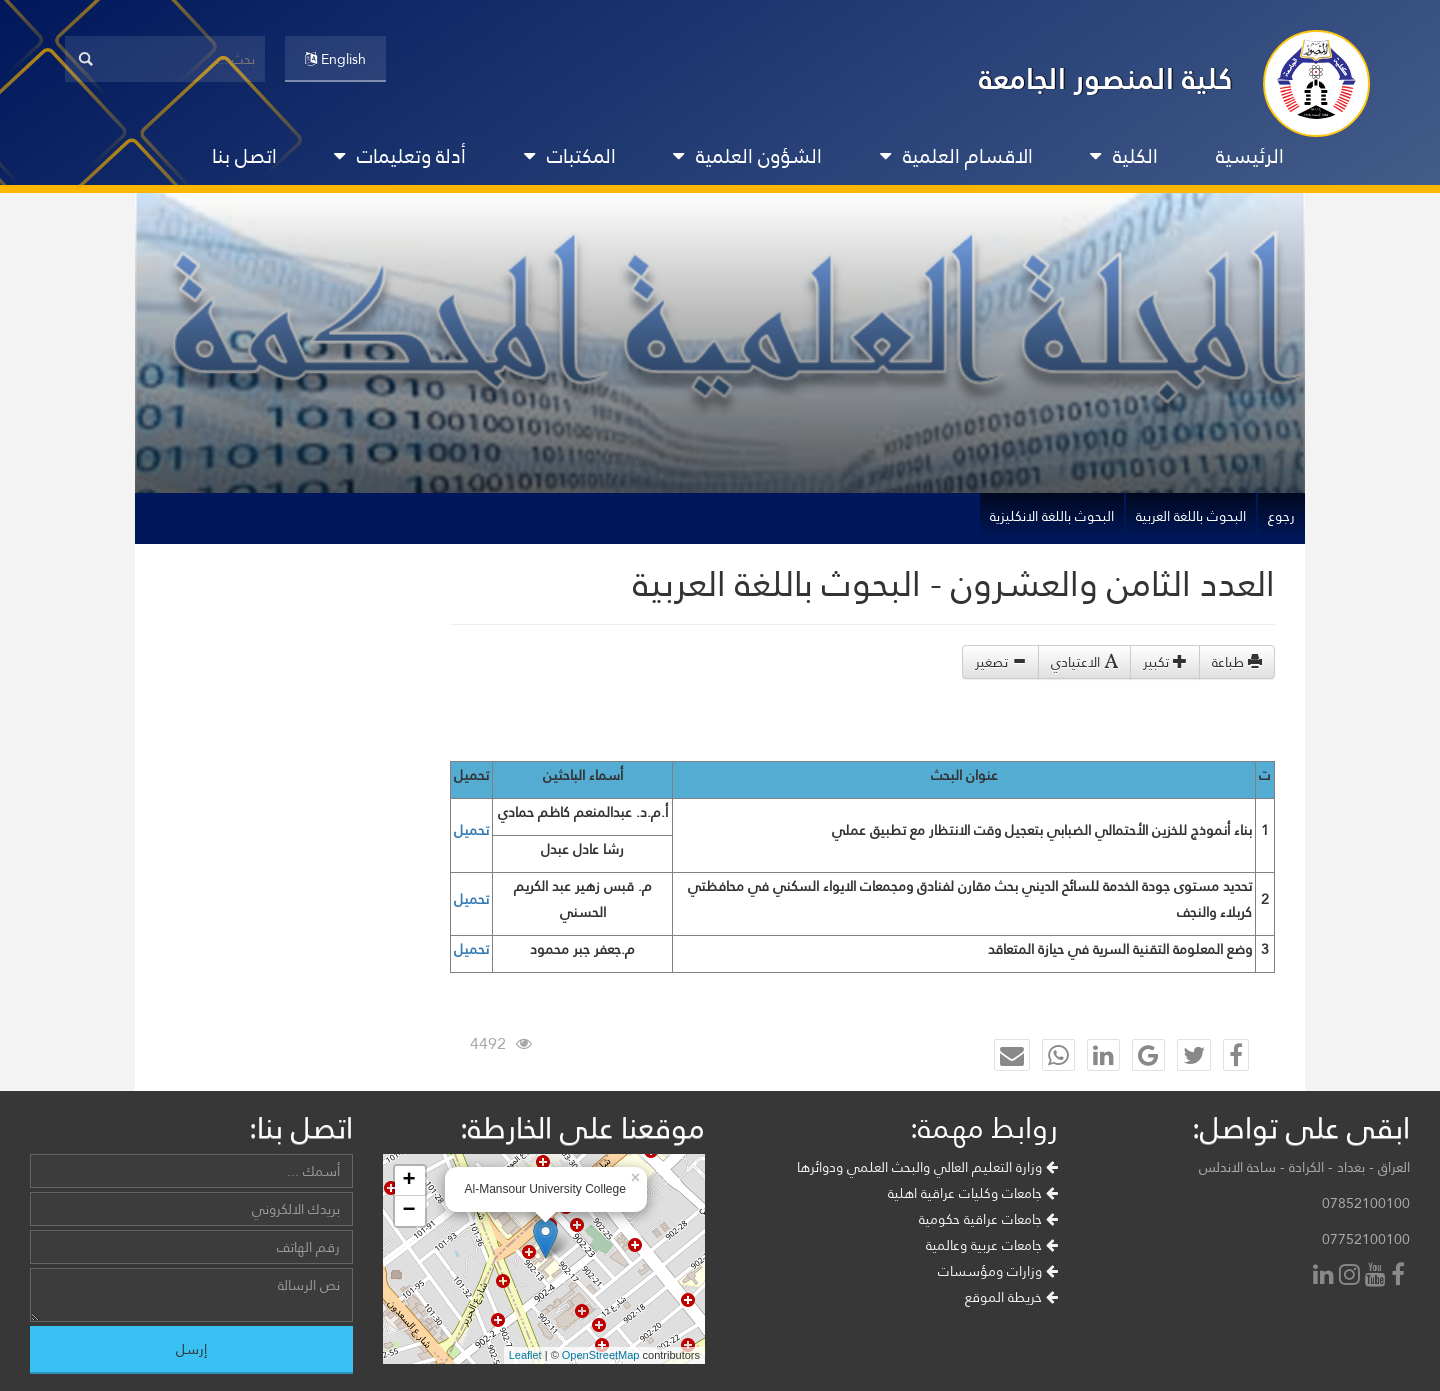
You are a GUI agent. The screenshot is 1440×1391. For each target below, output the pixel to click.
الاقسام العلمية (956, 156)
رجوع (1281, 516)
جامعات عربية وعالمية (992, 1245)
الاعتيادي (1084, 662)
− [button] (408, 1211)
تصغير (1000, 662)
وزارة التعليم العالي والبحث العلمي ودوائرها (927, 1167)
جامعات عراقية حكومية (988, 1219)
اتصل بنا (244, 156)
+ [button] (408, 1181)
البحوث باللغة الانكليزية (1052, 516)
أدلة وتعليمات (400, 156)
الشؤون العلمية (747, 156)
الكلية (1124, 156)
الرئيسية (1250, 156)
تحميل (471, 830)
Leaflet (525, 1355)
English (335, 59)
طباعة (1237, 662)
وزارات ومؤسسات (998, 1271)
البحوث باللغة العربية (1191, 516)
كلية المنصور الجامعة (1106, 78)
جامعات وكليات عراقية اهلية (973, 1193)
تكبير (1165, 662)
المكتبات (570, 156)
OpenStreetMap (601, 1355)
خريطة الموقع (1011, 1297)
